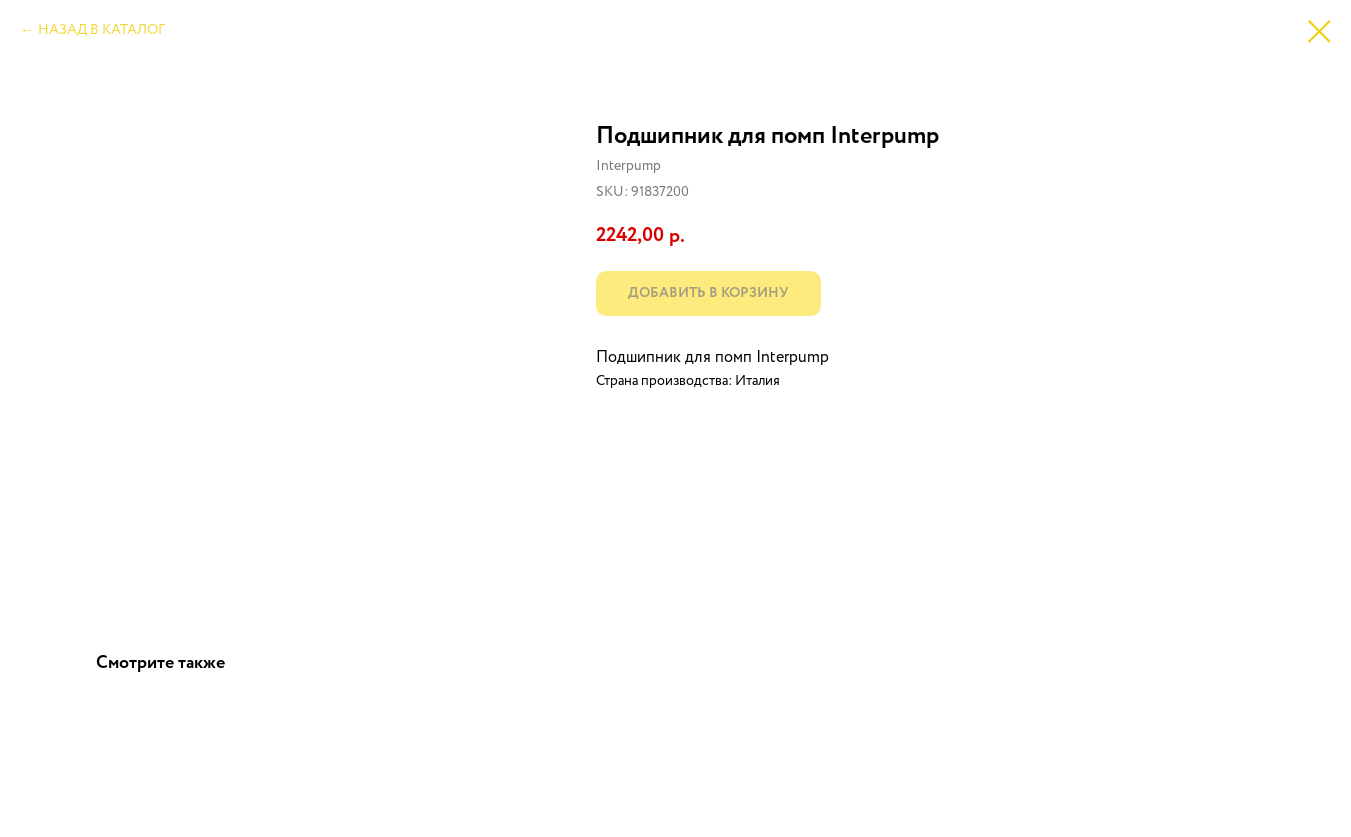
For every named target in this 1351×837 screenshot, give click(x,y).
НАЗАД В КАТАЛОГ (101, 30)
